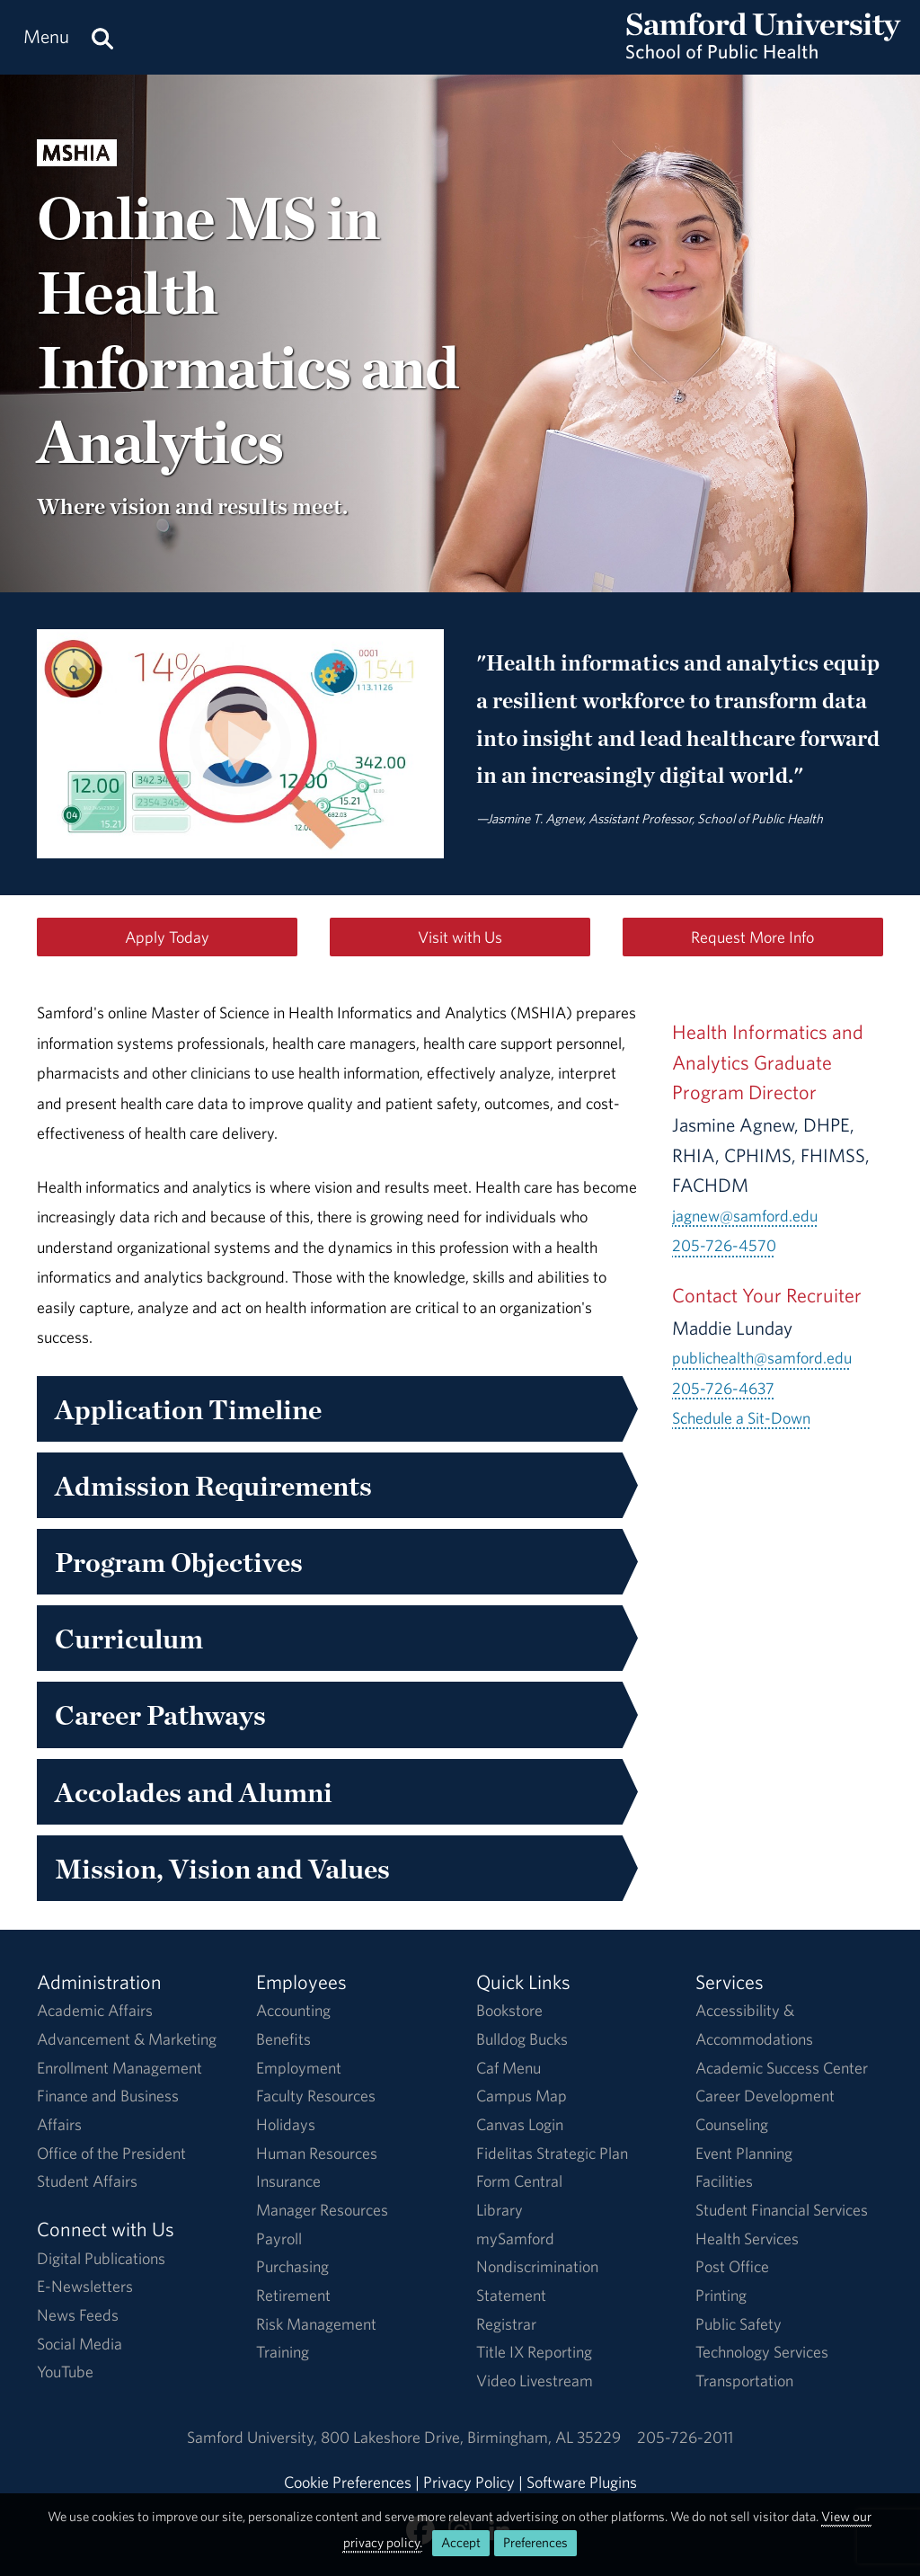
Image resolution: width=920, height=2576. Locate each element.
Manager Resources (322, 2209)
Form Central (519, 2181)
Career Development (765, 2095)
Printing (721, 2295)
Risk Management (316, 2324)
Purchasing (292, 2266)
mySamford (515, 2238)
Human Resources (316, 2153)
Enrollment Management (119, 2067)
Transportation (744, 2380)
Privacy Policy (469, 2482)
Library (499, 2209)
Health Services (747, 2238)
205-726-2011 (685, 2437)
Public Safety (738, 2324)
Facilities (724, 2181)
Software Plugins (581, 2482)
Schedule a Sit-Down (741, 1418)
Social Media (79, 2343)
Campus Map (521, 2095)
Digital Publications (101, 2258)
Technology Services (761, 2351)
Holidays (285, 2124)
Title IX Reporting (534, 2351)
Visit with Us (460, 937)
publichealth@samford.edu (762, 1357)
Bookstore (509, 2010)
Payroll (279, 2238)
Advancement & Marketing (127, 2039)
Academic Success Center (781, 2067)
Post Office (732, 2266)
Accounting (293, 2010)
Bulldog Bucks (522, 2039)
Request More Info (752, 937)
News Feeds (78, 2315)
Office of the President (111, 2153)
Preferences (535, 2542)
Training (282, 2351)
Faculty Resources (316, 2095)
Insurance (288, 2181)
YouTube (65, 2371)
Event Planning (743, 2153)
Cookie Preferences (347, 2482)
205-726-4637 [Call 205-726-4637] (723, 1388)
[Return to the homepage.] (763, 54)
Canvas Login (519, 2124)
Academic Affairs (95, 2010)
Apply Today (167, 937)
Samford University (254, 2437)
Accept (461, 2542)
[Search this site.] (102, 37)
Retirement (293, 2295)
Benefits (283, 2039)
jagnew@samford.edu (745, 1215)
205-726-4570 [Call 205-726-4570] (724, 1245)
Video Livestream (534, 2380)
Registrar (506, 2324)
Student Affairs (87, 2181)
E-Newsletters (85, 2286)
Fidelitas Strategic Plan (552, 2153)
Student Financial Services (781, 2209)
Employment (298, 2067)
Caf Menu (508, 2067)
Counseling (731, 2124)
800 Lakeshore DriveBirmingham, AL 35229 (471, 2437)
